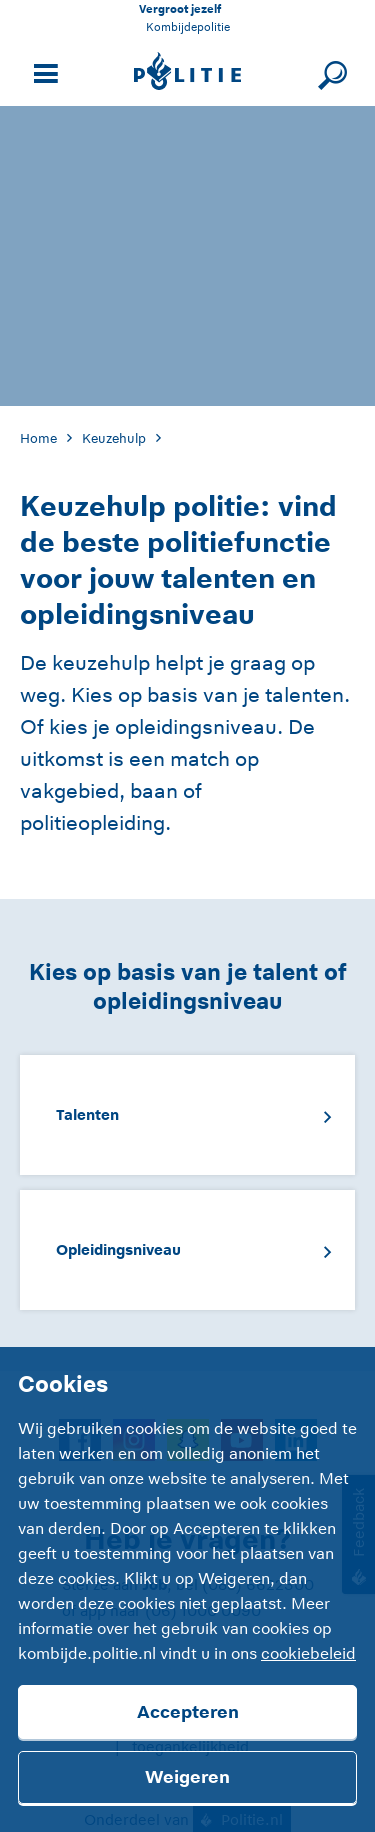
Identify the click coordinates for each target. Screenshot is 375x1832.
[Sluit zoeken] (329, 71)
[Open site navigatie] (43, 71)
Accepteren (188, 1712)
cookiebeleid (308, 1654)
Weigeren (187, 1777)
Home (38, 438)
